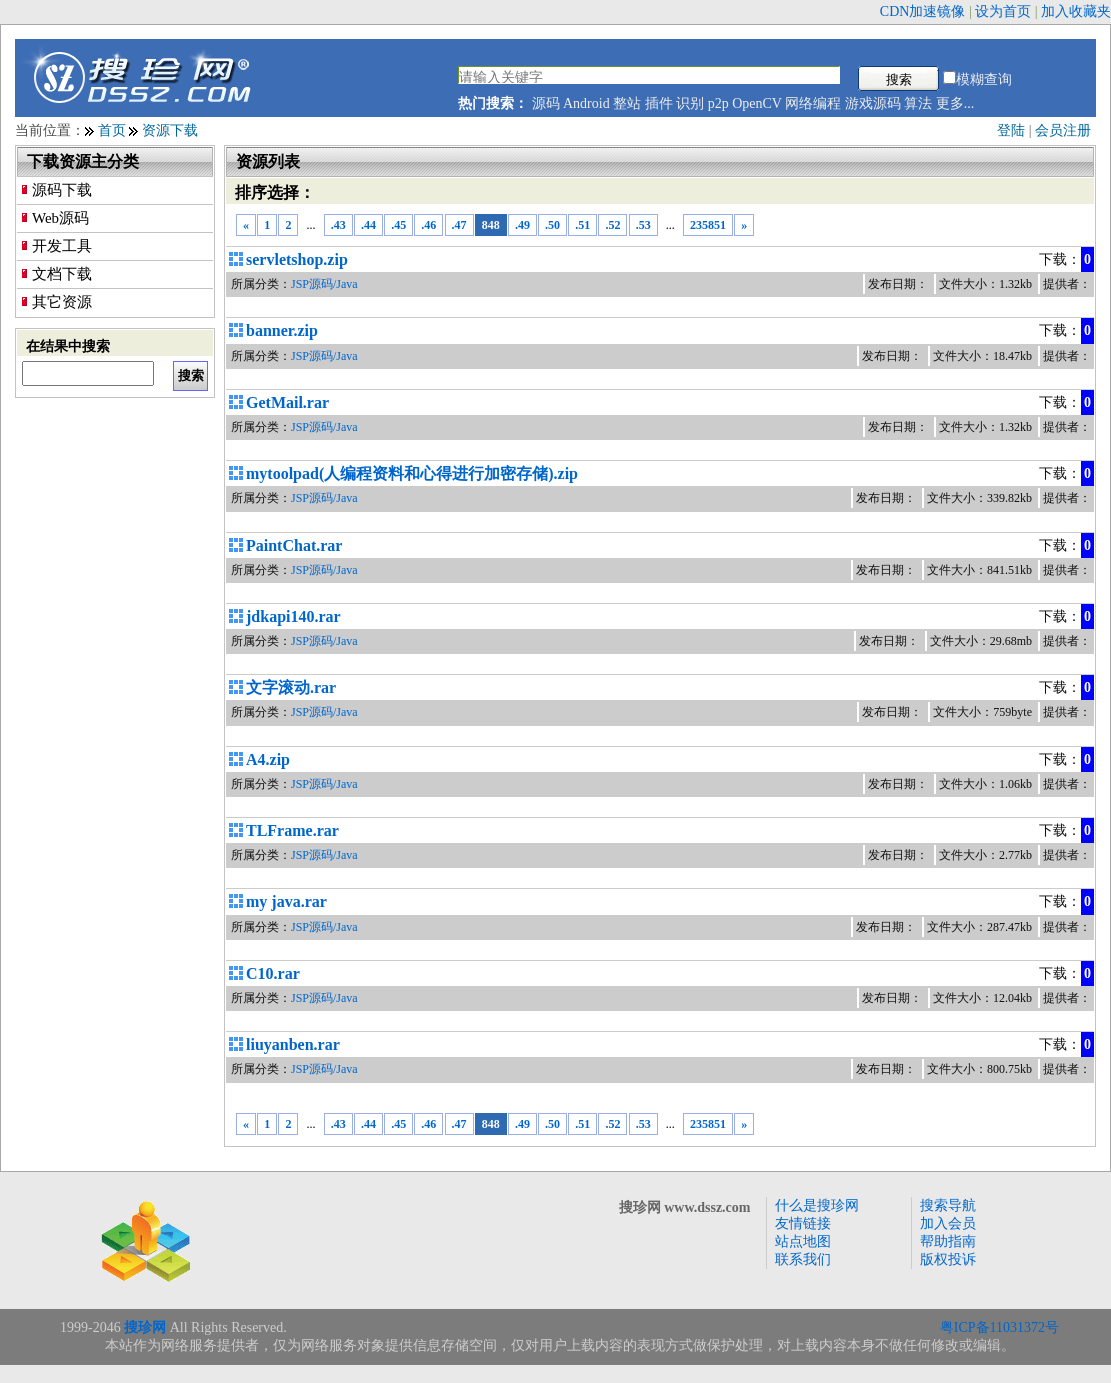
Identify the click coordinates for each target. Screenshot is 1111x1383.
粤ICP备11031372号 (999, 1327)
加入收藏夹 (1076, 11)
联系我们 (803, 1259)
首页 (112, 130)
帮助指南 (948, 1241)
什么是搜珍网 (817, 1205)
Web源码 (60, 218)
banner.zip (282, 330)
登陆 (1011, 130)
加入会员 (948, 1223)
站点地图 (803, 1241)
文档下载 (62, 274)
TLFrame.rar (292, 830)
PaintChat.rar (294, 545)
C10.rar (273, 973)
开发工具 (62, 246)
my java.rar (286, 901)
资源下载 (170, 130)
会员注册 (1063, 130)
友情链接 (803, 1223)
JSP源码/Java (324, 284)
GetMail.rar (287, 402)
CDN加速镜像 (923, 11)
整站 (627, 103)
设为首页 (1003, 11)
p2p (718, 103)
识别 (690, 103)
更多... (955, 103)
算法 (918, 103)
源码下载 (62, 190)
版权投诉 (948, 1259)
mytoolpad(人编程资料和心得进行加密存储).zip (412, 473)
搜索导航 (948, 1205)
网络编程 (813, 103)
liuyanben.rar (293, 1044)
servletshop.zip (297, 259)
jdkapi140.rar (293, 616)
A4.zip (268, 759)
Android (586, 103)
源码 (546, 103)
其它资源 (62, 302)
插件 (659, 103)
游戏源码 (873, 103)
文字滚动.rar (291, 687)
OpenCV (757, 103)
